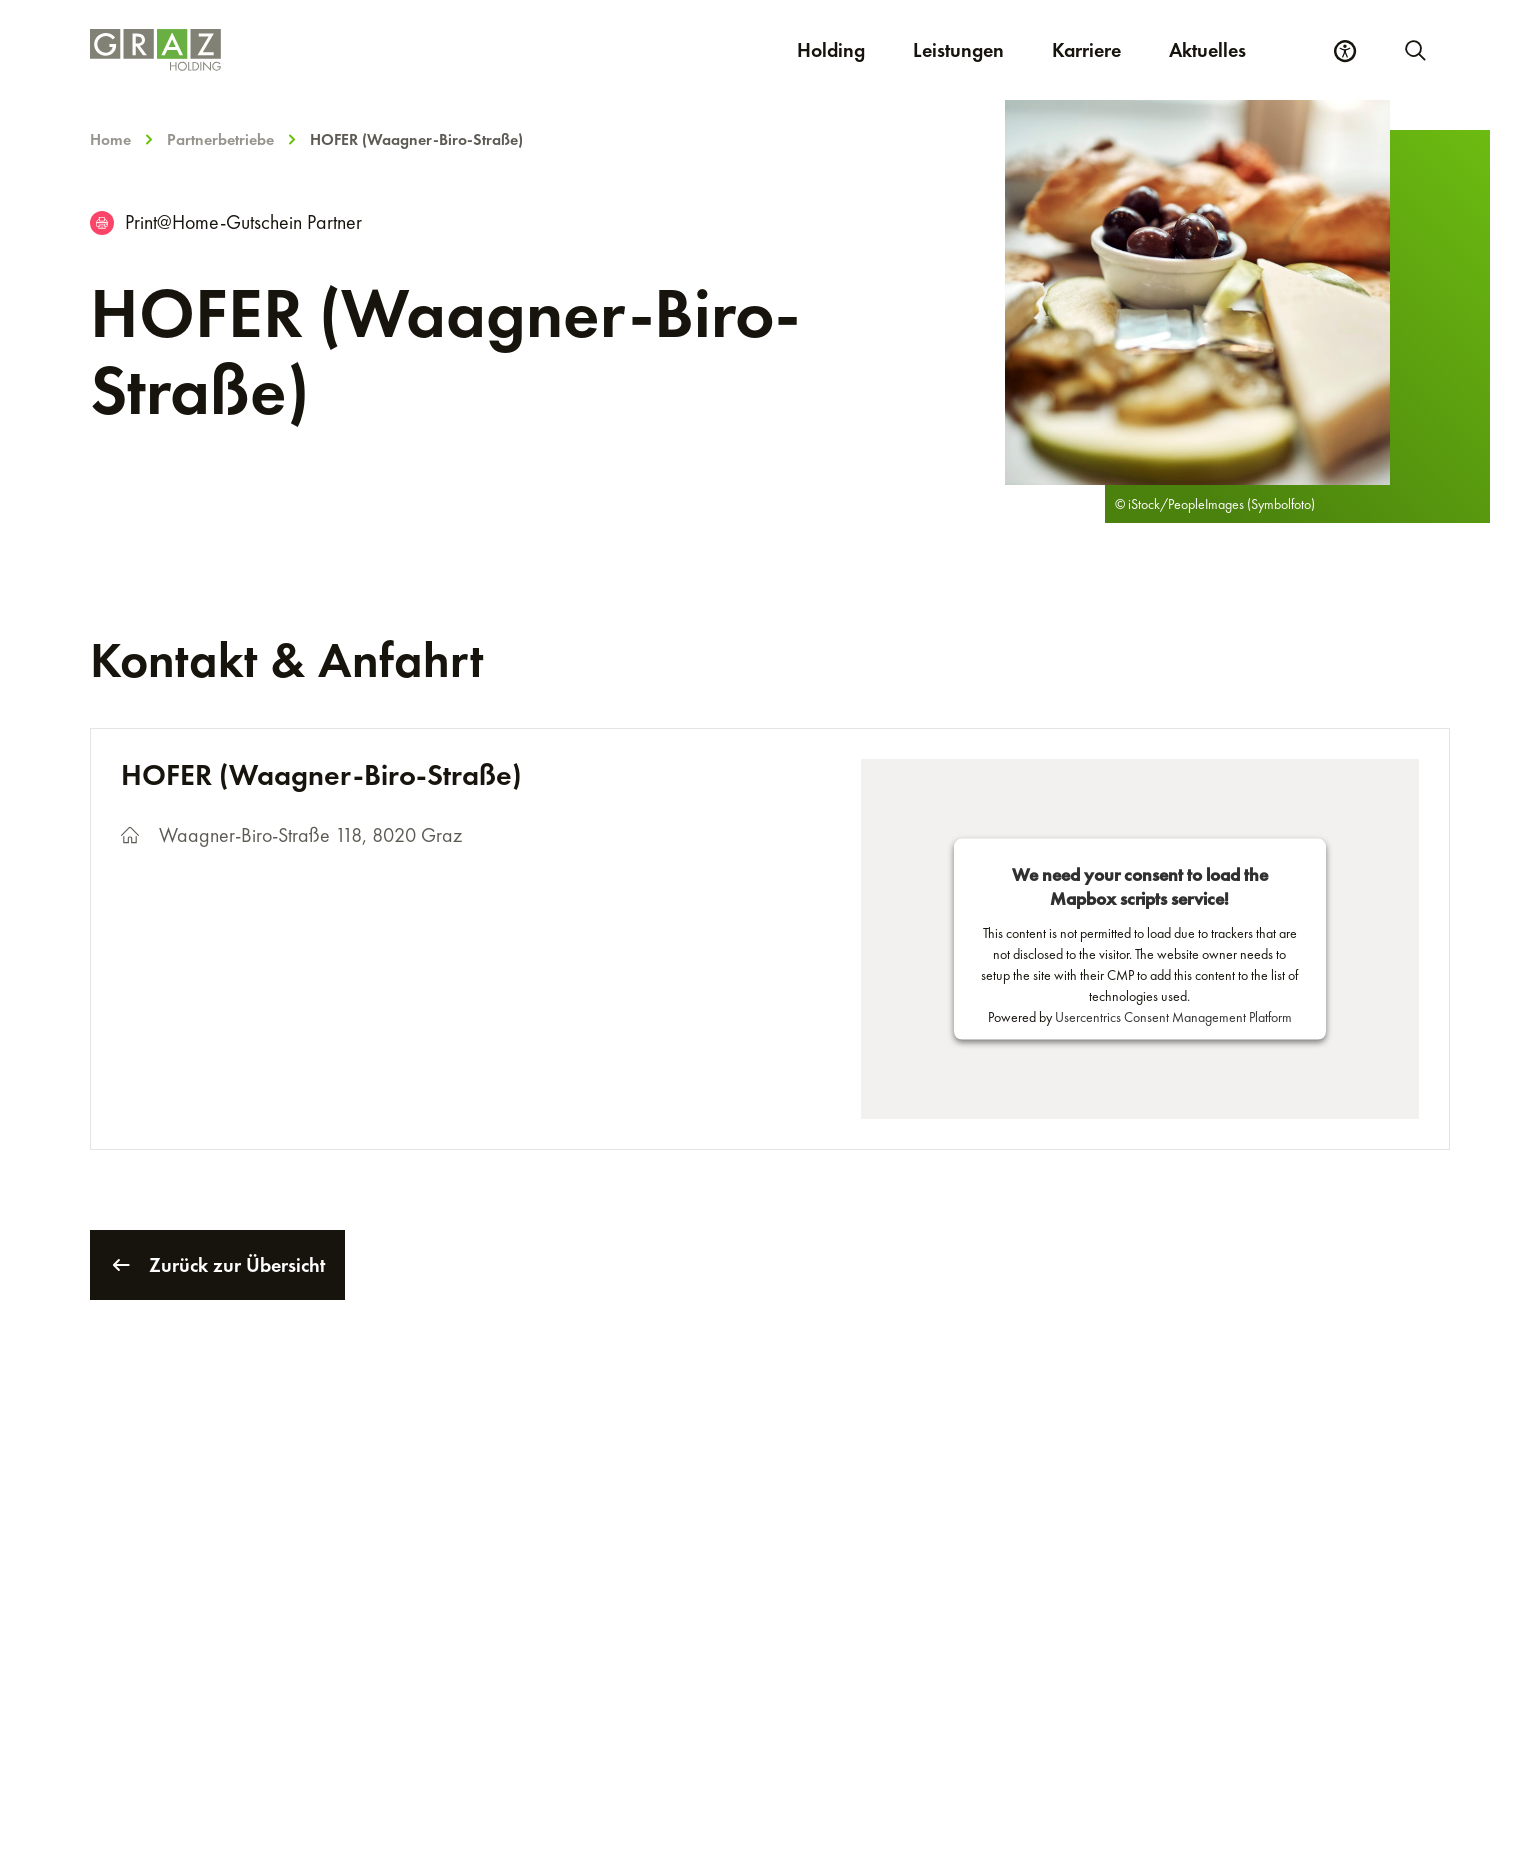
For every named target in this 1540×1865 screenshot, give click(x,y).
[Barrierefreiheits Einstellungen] (1345, 51)
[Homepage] (351, 50)
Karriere (1098, 49)
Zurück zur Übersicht (217, 1265)
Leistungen (958, 50)
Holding (831, 50)
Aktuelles (1207, 50)
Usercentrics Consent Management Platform (1173, 1017)
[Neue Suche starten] (1414, 50)
